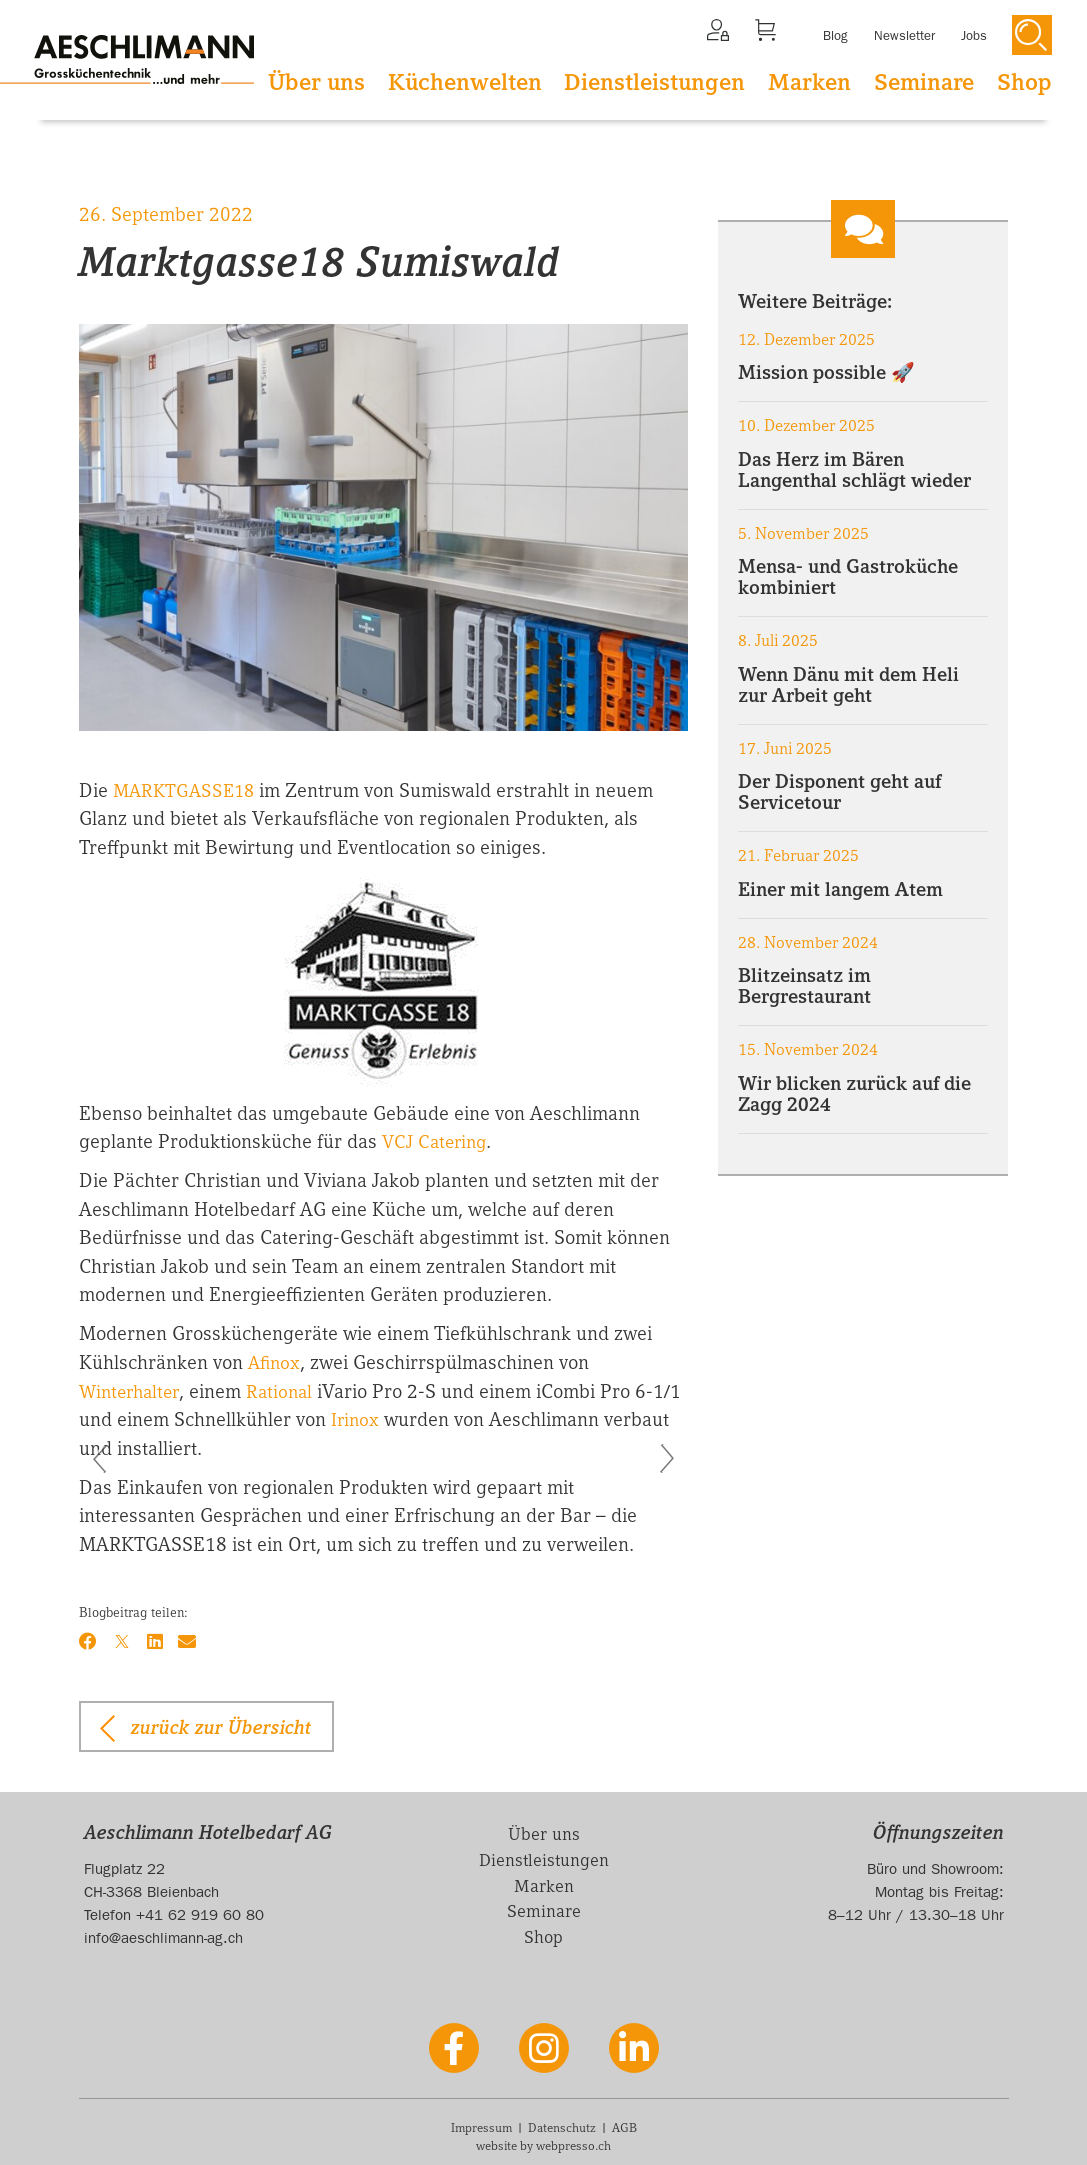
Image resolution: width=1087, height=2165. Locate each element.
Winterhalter (132, 1390)
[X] (123, 1640)
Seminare (924, 82)
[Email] (189, 1640)
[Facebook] (88, 1640)
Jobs (974, 36)
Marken (809, 82)
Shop (1024, 82)
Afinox (275, 1361)
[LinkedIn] (156, 1640)
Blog (835, 36)
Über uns (316, 82)
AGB (624, 2127)
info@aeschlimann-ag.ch (163, 1936)
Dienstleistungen (654, 82)
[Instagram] (544, 2047)
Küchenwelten (465, 82)
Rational (290, 1390)
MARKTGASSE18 (187, 790)
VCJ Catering (437, 1141)
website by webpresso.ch (543, 2145)
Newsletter (904, 36)
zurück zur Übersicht (221, 1725)
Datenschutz (562, 2127)
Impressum (481, 2127)
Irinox (391, 1418)
